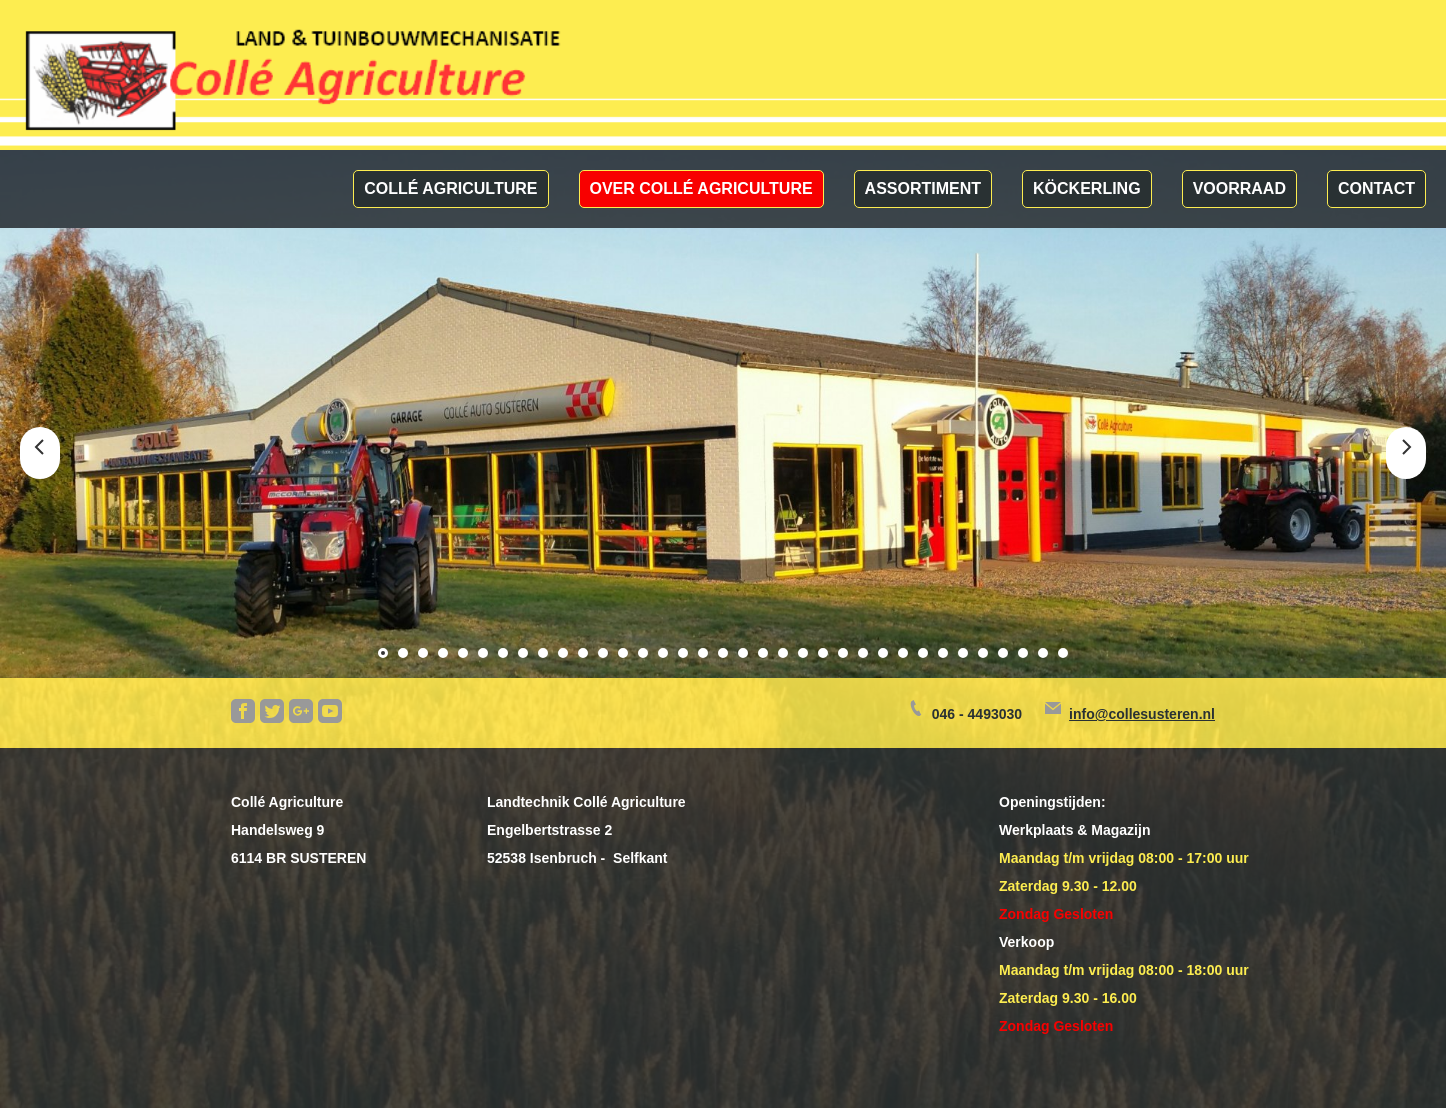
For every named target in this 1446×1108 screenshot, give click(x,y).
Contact (1376, 188)
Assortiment (923, 188)
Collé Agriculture (450, 188)
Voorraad (1239, 188)
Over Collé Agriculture (701, 188)
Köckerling (1087, 188)
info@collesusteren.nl (1142, 714)
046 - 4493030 (977, 714)
